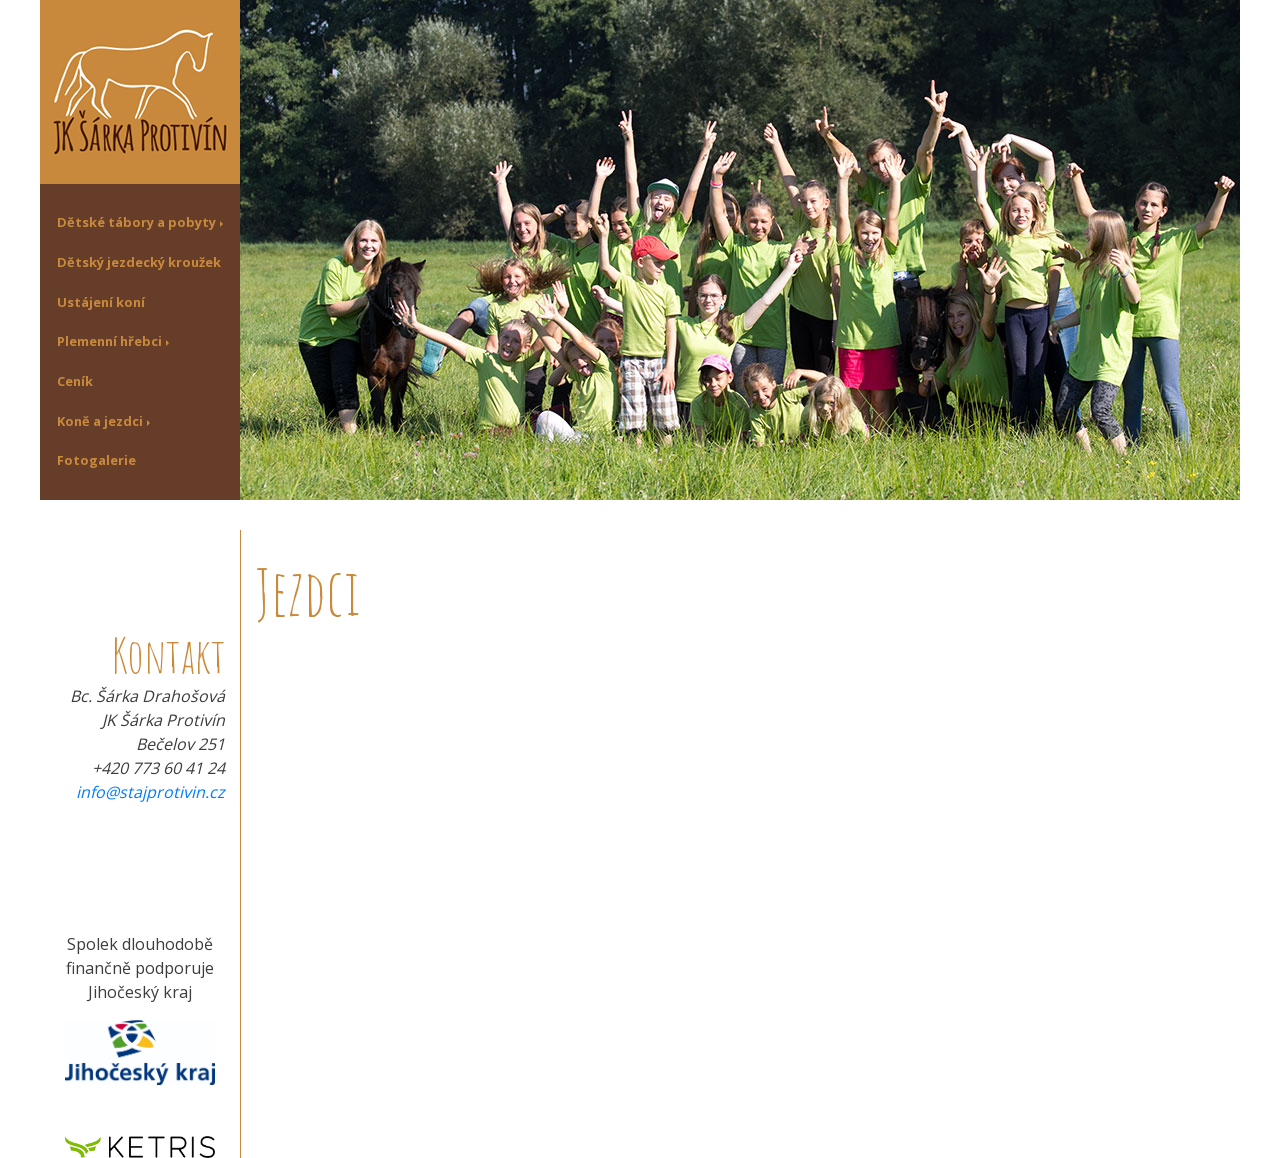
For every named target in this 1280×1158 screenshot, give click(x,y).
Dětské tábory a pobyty (136, 222)
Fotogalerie (96, 460)
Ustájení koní (101, 302)
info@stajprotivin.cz (150, 792)
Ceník (75, 381)
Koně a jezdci (100, 421)
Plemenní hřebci (109, 341)
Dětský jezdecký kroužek (139, 262)
